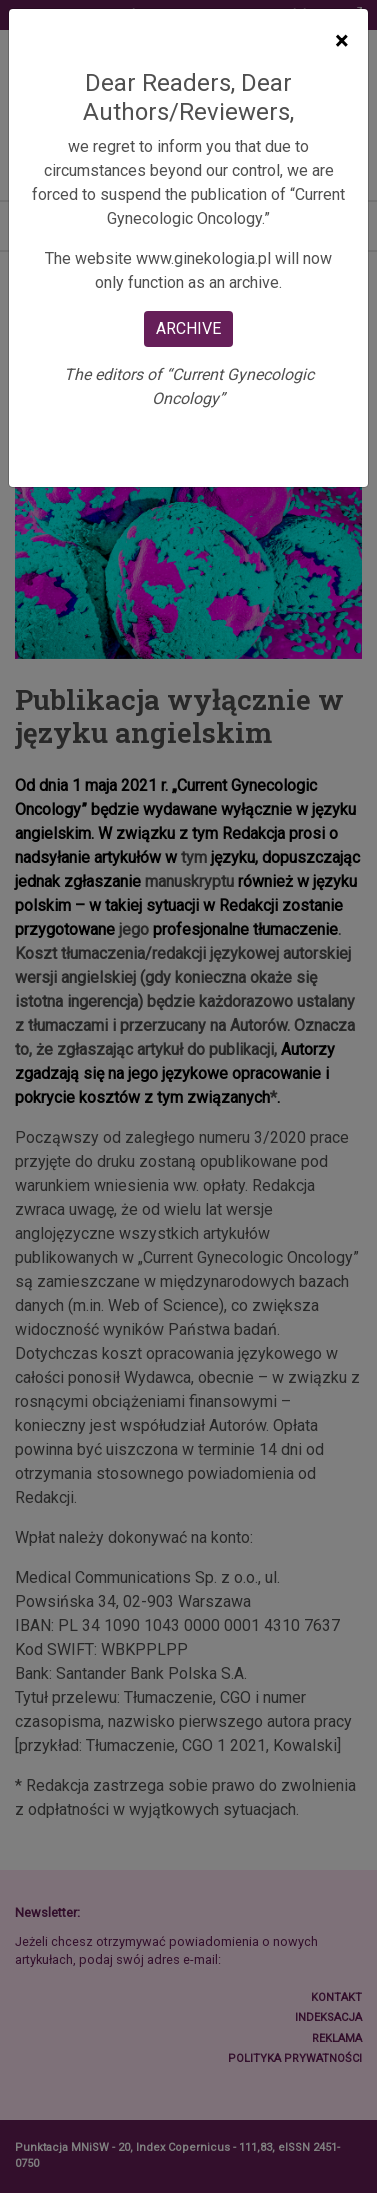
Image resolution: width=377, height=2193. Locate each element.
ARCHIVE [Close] (188, 328)
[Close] (341, 41)
